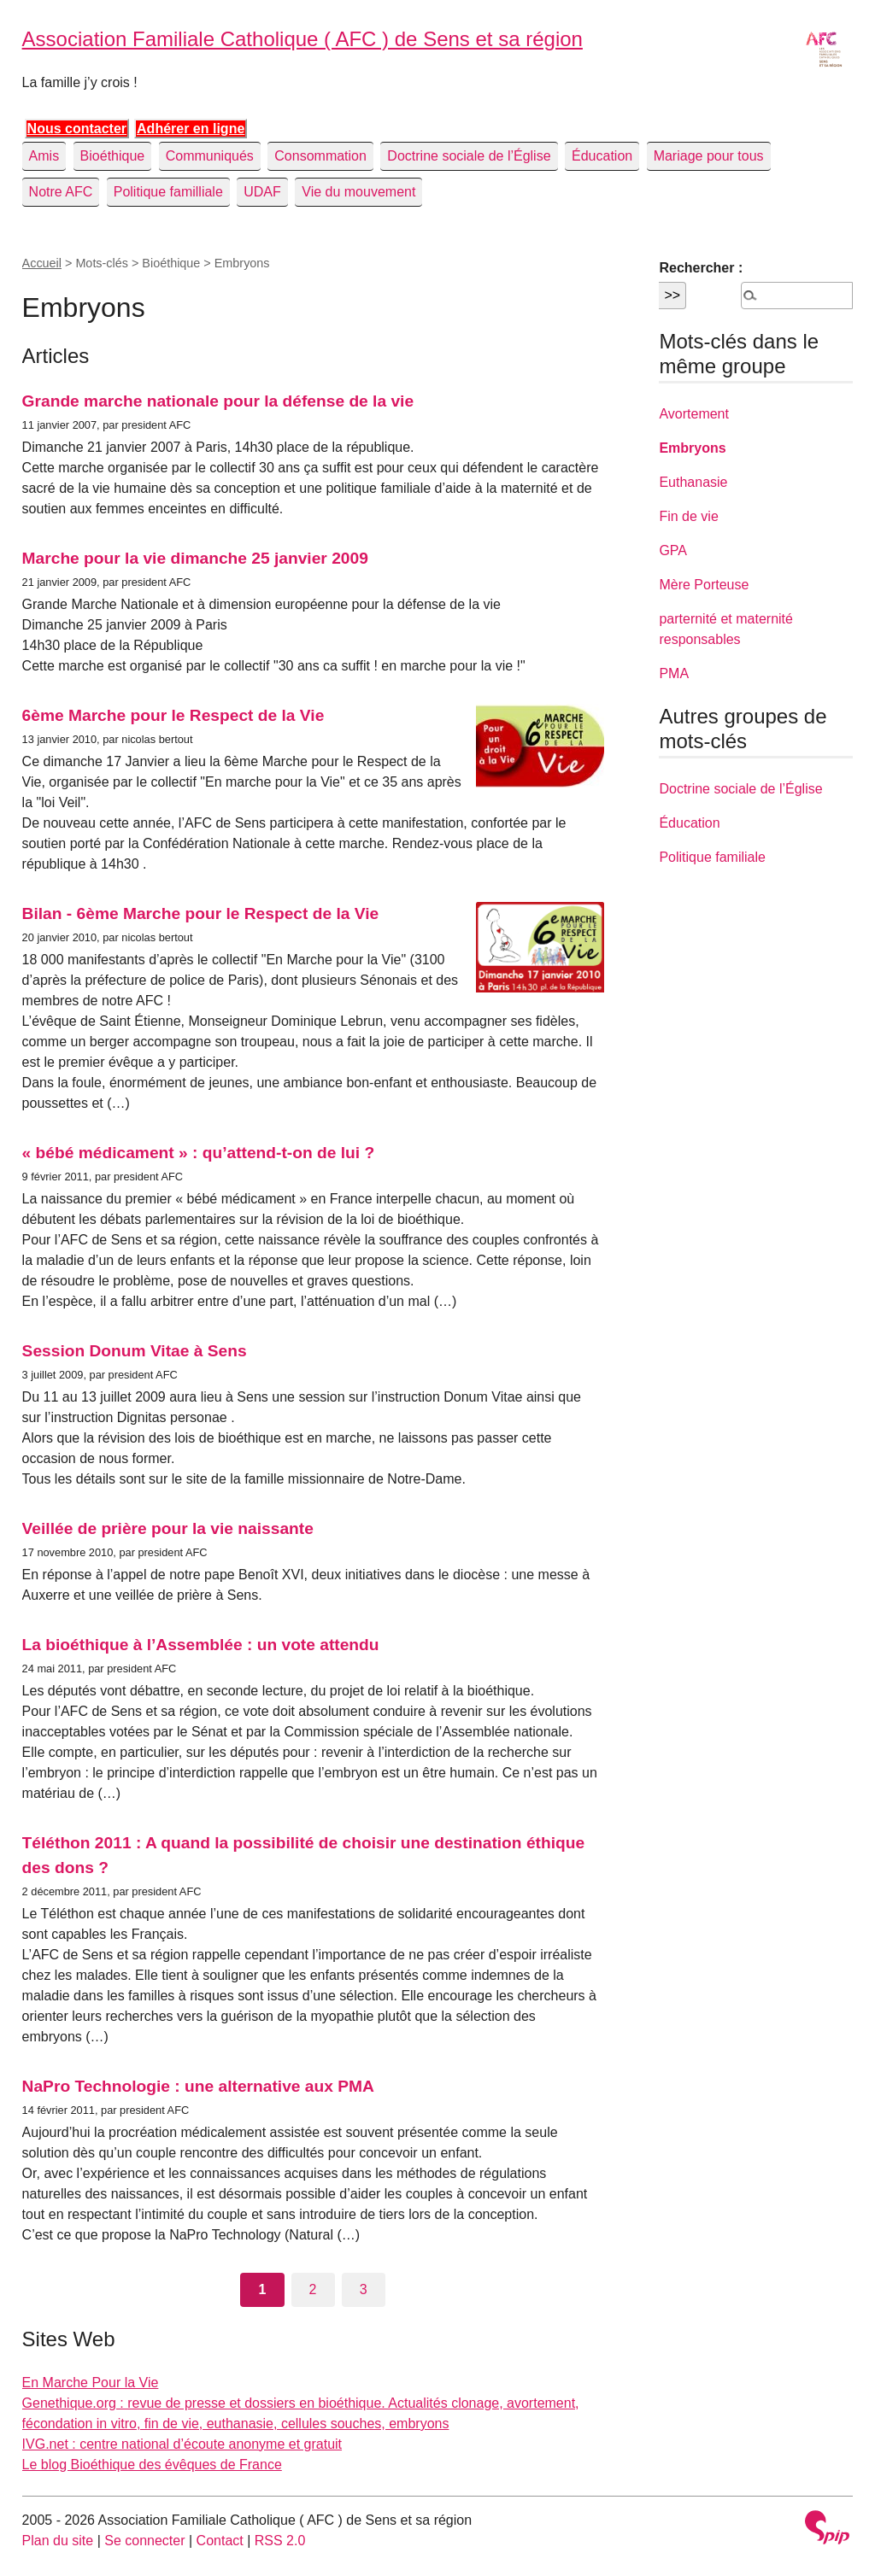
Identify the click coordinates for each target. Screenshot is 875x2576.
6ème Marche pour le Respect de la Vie (173, 715)
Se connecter (144, 2540)
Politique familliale (168, 191)
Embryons (692, 448)
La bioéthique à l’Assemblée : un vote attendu (200, 1645)
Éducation (602, 156)
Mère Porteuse (704, 584)
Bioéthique (112, 156)
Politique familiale (712, 857)
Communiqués (210, 156)
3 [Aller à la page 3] (363, 2289)
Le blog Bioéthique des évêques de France (152, 2464)
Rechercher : (701, 268)
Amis (44, 156)
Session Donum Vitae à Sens (134, 1351)
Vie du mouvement (358, 191)
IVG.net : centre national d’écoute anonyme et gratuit (182, 2444)
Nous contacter (76, 128)
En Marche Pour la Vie (90, 2382)
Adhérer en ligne (190, 128)
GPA (673, 550)
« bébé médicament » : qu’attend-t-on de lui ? (198, 1153)
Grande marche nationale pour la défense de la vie (218, 401)
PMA (674, 673)
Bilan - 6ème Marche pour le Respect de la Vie (200, 913)
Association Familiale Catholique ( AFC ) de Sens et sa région (302, 38)
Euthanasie (693, 482)
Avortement (694, 414)
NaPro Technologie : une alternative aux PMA (198, 2086)
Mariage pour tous (709, 156)
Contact (220, 2540)
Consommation (320, 156)
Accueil (42, 263)
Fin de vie (688, 516)
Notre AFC (61, 191)
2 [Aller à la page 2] (313, 2289)
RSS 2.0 (280, 2540)
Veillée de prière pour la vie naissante (168, 1528)
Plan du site (58, 2540)
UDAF (262, 191)
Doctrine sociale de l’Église (468, 156)
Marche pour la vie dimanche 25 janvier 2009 (195, 558)
